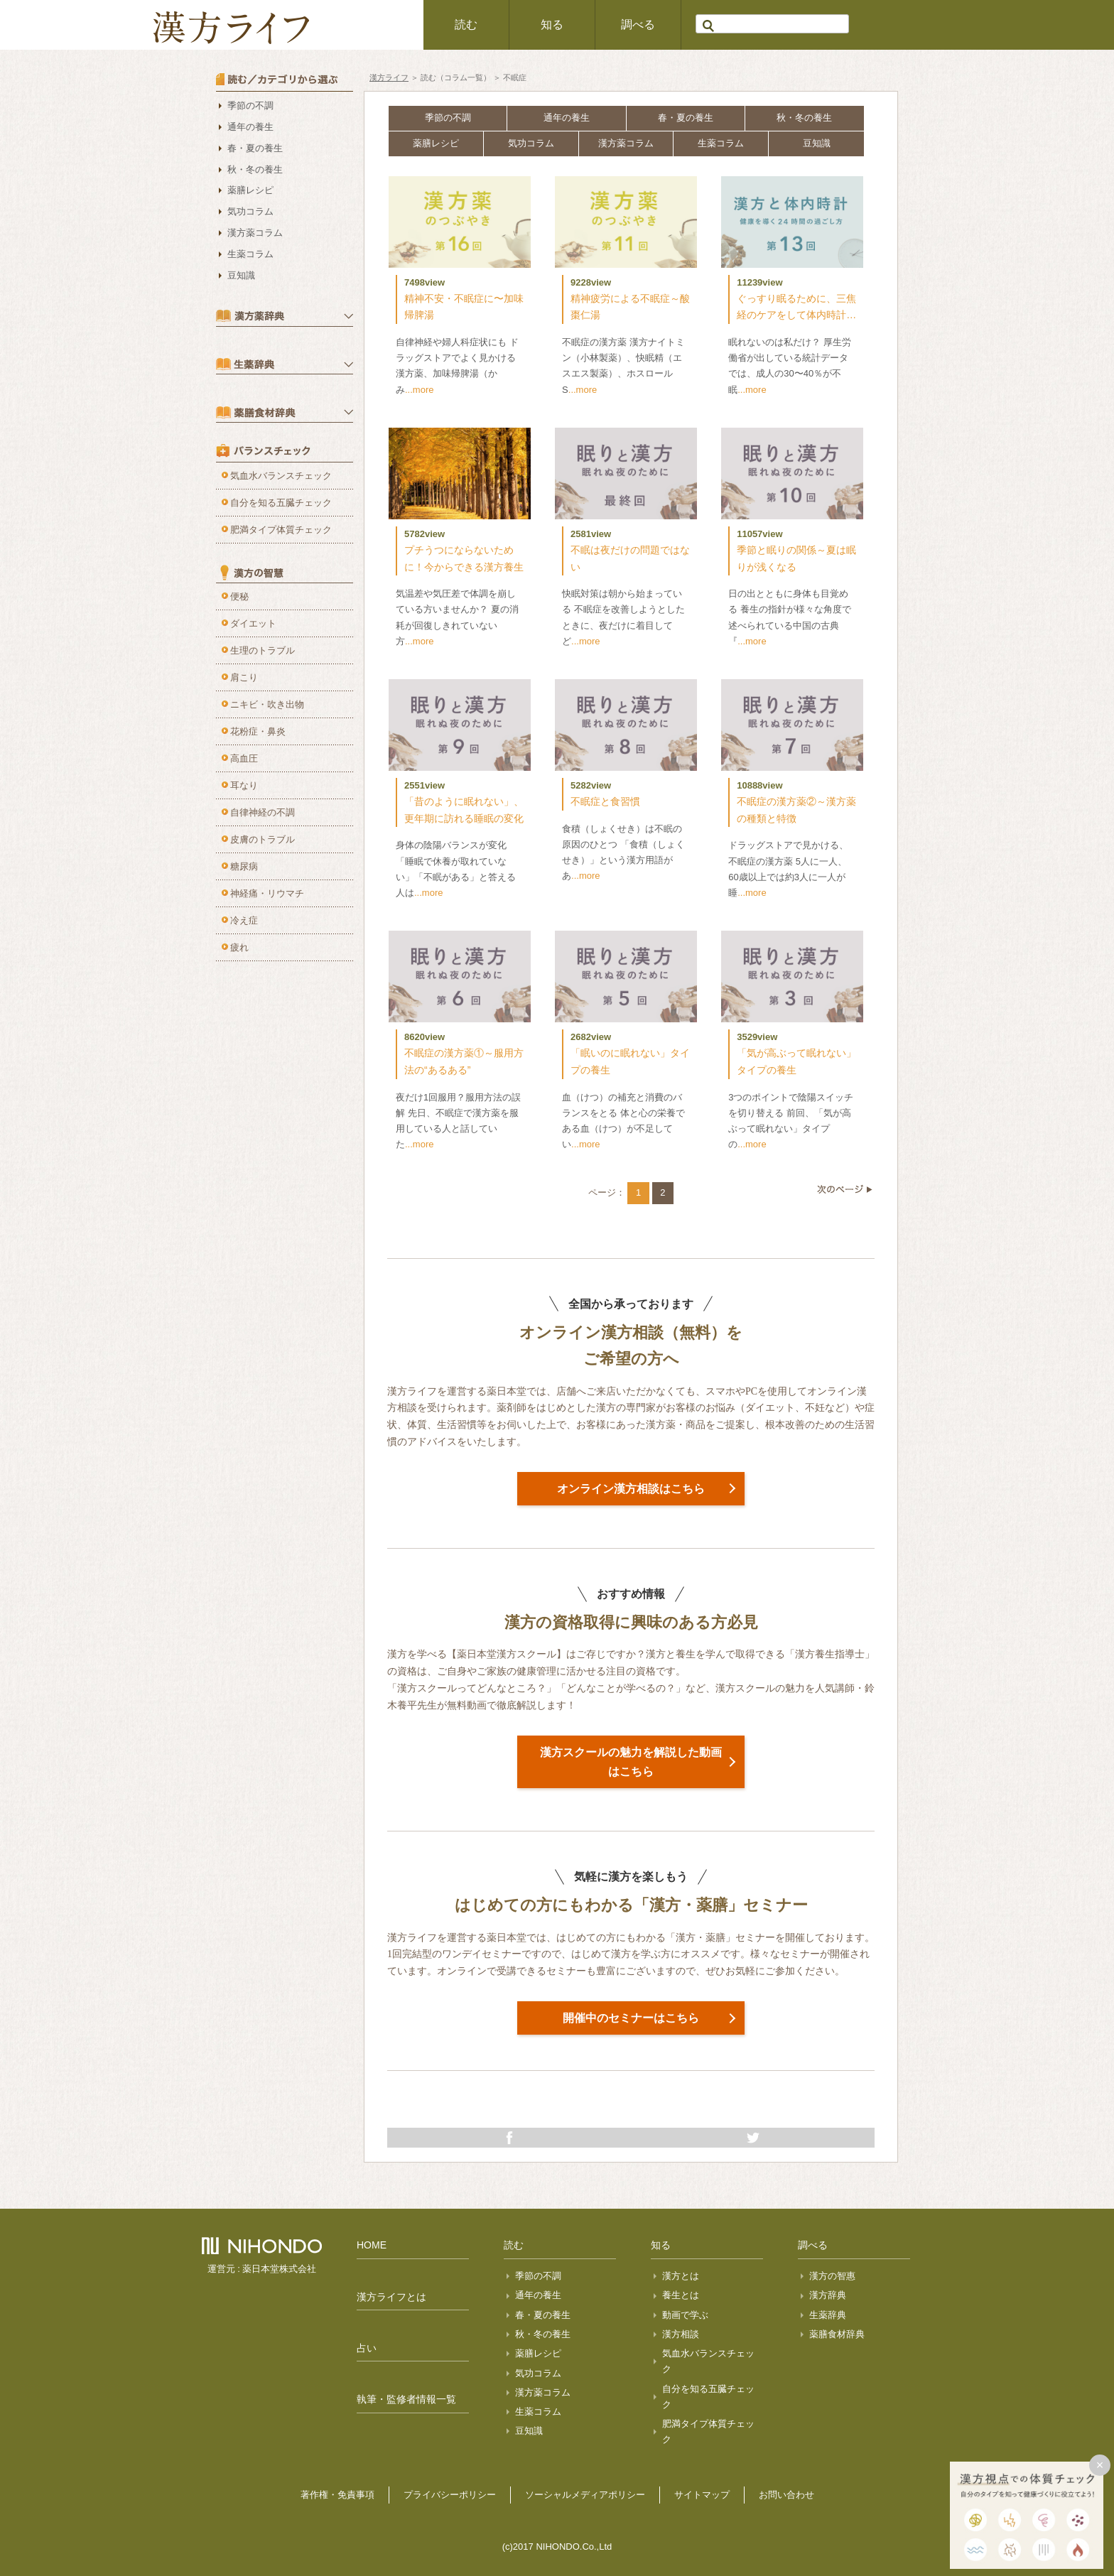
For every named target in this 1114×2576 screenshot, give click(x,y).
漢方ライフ (389, 77)
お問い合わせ (786, 2494)
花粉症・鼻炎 (258, 731)
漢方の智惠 (832, 2276)
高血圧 (244, 758)
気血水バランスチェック (281, 475)
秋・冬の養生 (804, 117)
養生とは (680, 2295)
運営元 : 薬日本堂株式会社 (262, 2268)
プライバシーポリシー (450, 2494)
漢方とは (680, 2276)
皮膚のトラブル (262, 839)
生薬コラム (721, 143)
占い (367, 2348)
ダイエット (253, 623)
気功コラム (531, 143)
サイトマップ (702, 2494)
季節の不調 (448, 117)
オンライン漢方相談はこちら (631, 1489)
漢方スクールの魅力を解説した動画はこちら (631, 1761)
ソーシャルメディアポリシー (585, 2494)
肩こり (244, 677)
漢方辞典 (827, 2295)
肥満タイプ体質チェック (281, 529)
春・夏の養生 (685, 117)
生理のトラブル (262, 650)
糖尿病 (244, 866)
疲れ (239, 947)
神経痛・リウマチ (267, 893)
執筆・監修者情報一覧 (406, 2399)
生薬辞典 (827, 2315)
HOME (371, 2245)
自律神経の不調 (262, 812)
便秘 (239, 596)
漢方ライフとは (391, 2296)
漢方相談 (680, 2334)
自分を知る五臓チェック (281, 502)
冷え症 (244, 920)
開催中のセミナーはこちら (631, 2018)
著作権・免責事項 (337, 2494)
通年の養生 (567, 117)
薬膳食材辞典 (837, 2334)
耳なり (244, 785)
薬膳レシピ (436, 143)
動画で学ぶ (685, 2315)
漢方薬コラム (626, 143)
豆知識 (817, 143)
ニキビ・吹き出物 (267, 704)
